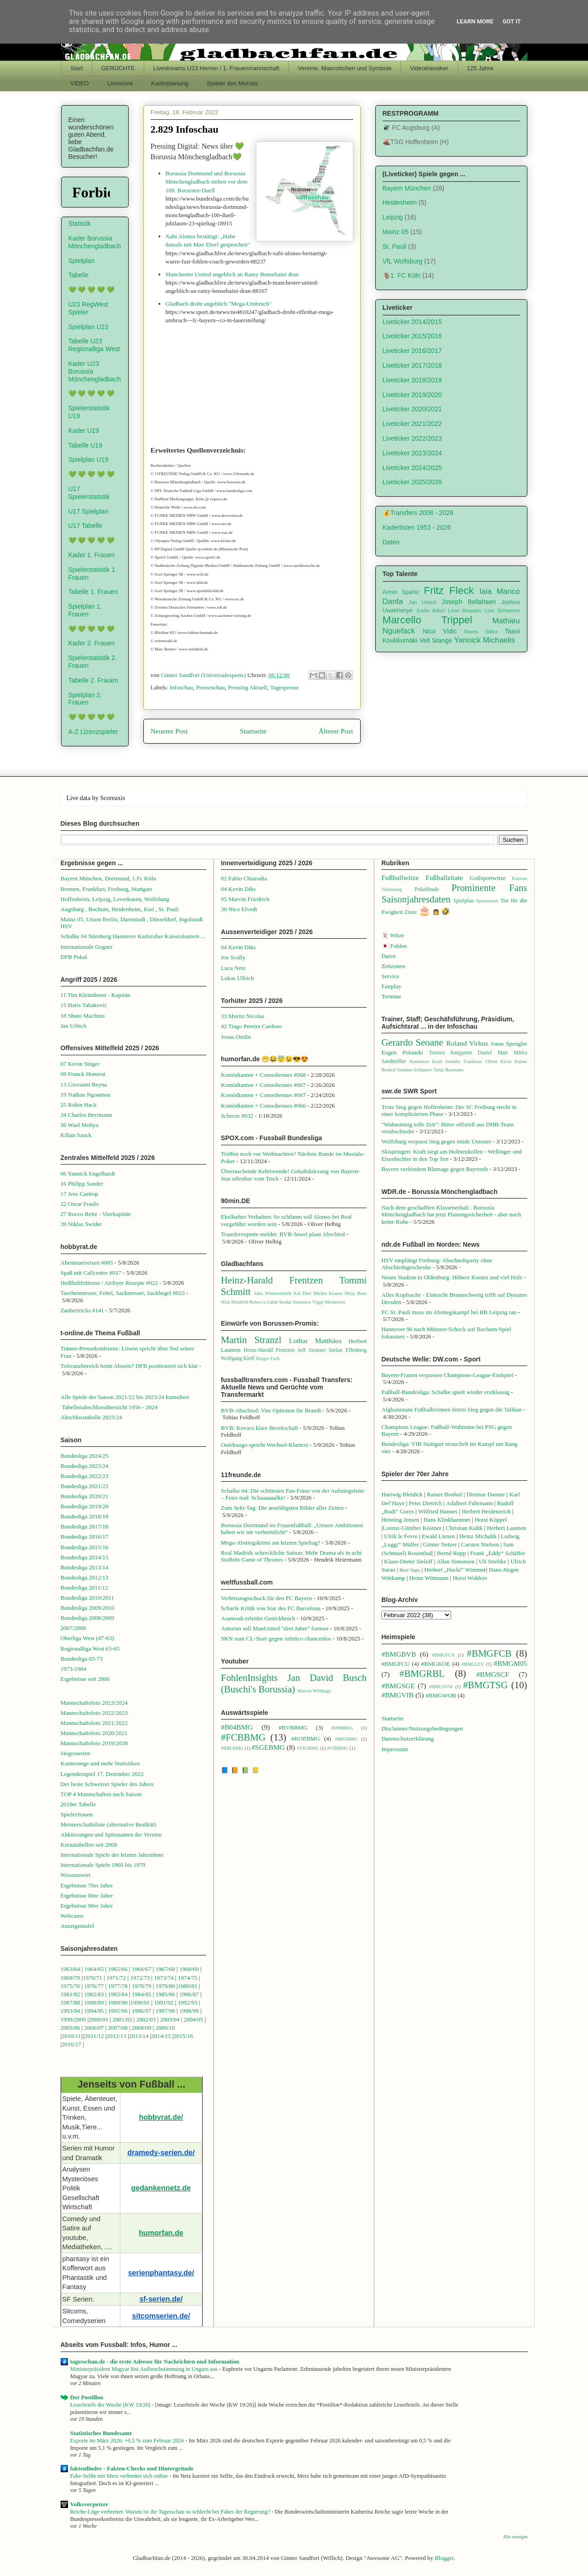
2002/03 (146, 2019)
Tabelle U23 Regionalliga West (94, 345)
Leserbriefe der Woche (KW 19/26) (111, 2405)
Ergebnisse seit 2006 (85, 1678)
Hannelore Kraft (425, 1061)
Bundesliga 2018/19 (84, 1516)
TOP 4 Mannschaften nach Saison (101, 1794)
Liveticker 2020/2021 (412, 409)
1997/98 (165, 2010)
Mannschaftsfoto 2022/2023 (94, 1712)
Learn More (475, 21)
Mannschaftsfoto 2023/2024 (94, 1702)
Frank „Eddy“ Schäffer (498, 1553)
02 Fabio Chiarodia (244, 878)
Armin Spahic (401, 592)
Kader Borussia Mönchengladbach (94, 242)
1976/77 (94, 1985)
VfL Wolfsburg (403, 261)
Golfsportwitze (488, 877)
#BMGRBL (422, 1673)
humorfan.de (161, 2233)
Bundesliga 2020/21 (84, 1496)
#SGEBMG (268, 1747)
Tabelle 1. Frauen (93, 591)
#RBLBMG (232, 1748)
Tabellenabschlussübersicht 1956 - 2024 (110, 1407)
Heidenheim (400, 202)
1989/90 (118, 2002)
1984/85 (142, 1994)
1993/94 (70, 2010)
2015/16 (183, 2036)
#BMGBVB (398, 1654)
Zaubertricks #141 (82, 1310)
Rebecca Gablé (263, 1302)
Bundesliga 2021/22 (84, 1486)
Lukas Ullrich (237, 977)
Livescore (120, 83)
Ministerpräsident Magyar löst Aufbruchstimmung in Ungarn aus (144, 2369)
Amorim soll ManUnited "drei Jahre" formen (274, 1628)
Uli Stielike (492, 1561)
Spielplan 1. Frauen (85, 610)
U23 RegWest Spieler (88, 308)
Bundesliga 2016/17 (84, 1536)
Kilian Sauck (76, 1134)
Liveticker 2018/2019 (412, 380)
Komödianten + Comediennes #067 (263, 1084)
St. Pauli (395, 246)
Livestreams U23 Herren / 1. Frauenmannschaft (216, 68)
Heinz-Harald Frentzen (272, 1280)
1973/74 (164, 1977)
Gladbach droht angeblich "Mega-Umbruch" (218, 303)
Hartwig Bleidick (402, 1494)
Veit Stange (435, 640)
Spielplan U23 (88, 326)
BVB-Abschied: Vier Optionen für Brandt (271, 1410)
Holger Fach (268, 1358)
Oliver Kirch (499, 1061)
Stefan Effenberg (347, 1350)
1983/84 (118, 1994)
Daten (391, 542)
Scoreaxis (112, 798)
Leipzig (393, 217)
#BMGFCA (443, 1655)
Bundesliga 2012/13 (84, 1577)
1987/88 (71, 2002)
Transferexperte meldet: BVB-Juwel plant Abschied (283, 1234)
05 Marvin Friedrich (245, 899)
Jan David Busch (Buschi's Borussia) (294, 1683)
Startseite (253, 731)
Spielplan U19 (88, 459)
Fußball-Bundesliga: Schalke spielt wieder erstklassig (445, 1392)
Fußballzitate (444, 877)
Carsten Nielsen (480, 1544)
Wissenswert (76, 1874)
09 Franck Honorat (83, 1073)
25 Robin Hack (79, 1104)
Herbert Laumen (506, 1527)
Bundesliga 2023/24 (84, 1465)
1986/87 (189, 1994)
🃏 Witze (392, 935)
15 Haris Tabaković (84, 1005)
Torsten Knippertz (450, 1053)
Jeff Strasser (312, 1350)
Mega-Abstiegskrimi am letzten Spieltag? (270, 1542)
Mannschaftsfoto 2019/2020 (94, 1743)
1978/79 (142, 1985)
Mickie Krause (327, 1293)
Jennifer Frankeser (463, 1061)
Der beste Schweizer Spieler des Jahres (107, 1784)
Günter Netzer (440, 1544)
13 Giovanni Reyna (84, 1084)
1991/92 (164, 2002)
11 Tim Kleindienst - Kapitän (95, 994)
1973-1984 (73, 1668)
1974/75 (188, 1977)
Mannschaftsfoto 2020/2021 (94, 1733)
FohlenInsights (249, 1677)
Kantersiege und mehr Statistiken (100, 1763)
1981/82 (71, 1994)
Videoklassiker (429, 68)
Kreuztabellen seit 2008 (89, 1844)
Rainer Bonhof (444, 1494)
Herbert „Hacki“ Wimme (454, 1569)
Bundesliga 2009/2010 (87, 1607)
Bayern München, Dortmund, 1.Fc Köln (108, 878)
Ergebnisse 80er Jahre (87, 1895)
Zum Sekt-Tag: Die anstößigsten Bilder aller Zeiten (282, 1507)
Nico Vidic (440, 631)
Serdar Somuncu (295, 1302)
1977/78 (118, 1985)
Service (390, 976)
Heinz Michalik (478, 1536)
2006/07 (94, 2027)
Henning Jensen (400, 1519)
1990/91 (140, 2002)
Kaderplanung (169, 83)
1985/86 (165, 1994)
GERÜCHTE (118, 68)
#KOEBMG (305, 1738)
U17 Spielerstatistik (89, 492)
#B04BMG (237, 1727)
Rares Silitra (481, 631)
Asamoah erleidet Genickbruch (258, 1618)
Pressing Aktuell (247, 687)
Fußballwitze (399, 877)
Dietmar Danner (485, 1494)
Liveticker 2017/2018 (412, 365)
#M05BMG (346, 1739)
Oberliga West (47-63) (87, 1638)
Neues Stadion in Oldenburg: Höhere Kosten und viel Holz (451, 1277)
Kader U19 (83, 430)
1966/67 (142, 1969)
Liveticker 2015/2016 (412, 336)
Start (76, 68)
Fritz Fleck (449, 590)
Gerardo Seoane (412, 1042)
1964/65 (94, 1969)
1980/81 (188, 1985)
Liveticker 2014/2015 (412, 321)
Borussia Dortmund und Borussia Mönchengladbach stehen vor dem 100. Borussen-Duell (206, 181)
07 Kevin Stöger (80, 1063)
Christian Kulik (464, 1527)
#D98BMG (342, 1727)
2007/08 (118, 2027)
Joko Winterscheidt (273, 1293)
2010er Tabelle (78, 1804)
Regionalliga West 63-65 (90, 1648)
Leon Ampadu (464, 610)
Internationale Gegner (87, 946)
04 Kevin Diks (238, 888)
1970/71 (92, 1977)
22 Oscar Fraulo (80, 1203)
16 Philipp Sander (82, 1183)
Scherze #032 (237, 1115)
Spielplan (81, 260)
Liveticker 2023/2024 (412, 453)
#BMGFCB (489, 1653)
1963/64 (71, 1969)
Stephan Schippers (414, 1069)
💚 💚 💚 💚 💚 (91, 289)
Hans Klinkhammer (447, 1519)
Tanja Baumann (449, 1069)
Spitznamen (487, 900)
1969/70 (70, 1977)
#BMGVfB (397, 1695)
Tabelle (78, 275)
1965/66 (118, 1969)
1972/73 (140, 1977)
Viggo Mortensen (328, 1302)
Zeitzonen (393, 966)
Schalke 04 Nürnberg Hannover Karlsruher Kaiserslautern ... (133, 936)
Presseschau (210, 687)
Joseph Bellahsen (468, 601)
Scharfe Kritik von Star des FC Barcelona (271, 1608)
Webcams (72, 1915)
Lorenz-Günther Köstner (412, 1527)
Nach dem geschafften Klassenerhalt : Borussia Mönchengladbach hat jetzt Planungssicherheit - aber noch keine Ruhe (451, 1214)
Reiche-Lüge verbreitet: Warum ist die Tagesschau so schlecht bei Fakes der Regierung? (171, 2512)
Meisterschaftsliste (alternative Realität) (108, 1824)
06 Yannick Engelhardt (88, 1173)
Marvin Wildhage (314, 1690)
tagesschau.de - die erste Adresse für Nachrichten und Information (154, 2361)
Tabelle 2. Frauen (93, 680)
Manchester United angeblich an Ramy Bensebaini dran (232, 274)
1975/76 (70, 1985)
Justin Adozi (430, 610)
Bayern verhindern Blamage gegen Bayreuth (434, 1168)
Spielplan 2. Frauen (85, 698)
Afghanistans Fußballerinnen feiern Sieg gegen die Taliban (451, 1409)
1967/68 (165, 1969)
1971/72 (117, 1977)
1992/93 (188, 2002)
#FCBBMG (243, 1737)
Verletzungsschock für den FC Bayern (266, 1598)
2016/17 (71, 2044)
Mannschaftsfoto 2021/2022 (94, 1722)
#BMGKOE (435, 1663)
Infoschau (181, 687)
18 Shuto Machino (83, 1015)
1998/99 (189, 2010)
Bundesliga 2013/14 (84, 1567)
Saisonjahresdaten (415, 899)
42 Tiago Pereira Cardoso (251, 1026)
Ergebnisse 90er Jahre (87, 1905)
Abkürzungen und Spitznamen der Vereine (111, 1834)
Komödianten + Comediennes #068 (263, 1074)
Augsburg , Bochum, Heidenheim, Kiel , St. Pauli (120, 909)
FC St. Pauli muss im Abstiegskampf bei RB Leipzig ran (448, 1312)
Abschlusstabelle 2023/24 (91, 1417)
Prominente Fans (489, 887)
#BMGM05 (510, 1663)
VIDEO (79, 83)
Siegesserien (75, 1753)
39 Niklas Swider (81, 1224)
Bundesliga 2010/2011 (87, 1597)
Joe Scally (233, 957)
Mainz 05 (396, 231)
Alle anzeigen (515, 2536)
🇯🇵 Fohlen (394, 945)
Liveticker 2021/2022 (412, 423)
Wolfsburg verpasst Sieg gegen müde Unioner (436, 1141)
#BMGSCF (492, 1674)
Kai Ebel (302, 1293)
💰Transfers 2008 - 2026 (418, 512)
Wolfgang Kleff (237, 1358)
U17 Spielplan (88, 511)
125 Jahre (480, 68)
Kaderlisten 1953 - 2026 (417, 527)
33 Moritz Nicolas (243, 1016)
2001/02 (122, 2019)
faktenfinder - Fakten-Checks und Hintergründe (131, 2468)
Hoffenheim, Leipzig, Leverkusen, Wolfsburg (115, 899)
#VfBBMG (338, 1748)
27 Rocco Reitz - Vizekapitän (96, 1213)
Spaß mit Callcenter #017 (91, 1272)
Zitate (410, 912)
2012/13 (116, 2036)
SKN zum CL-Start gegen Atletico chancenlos (276, 1638)
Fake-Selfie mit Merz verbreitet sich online (120, 2476)
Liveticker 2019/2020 (412, 394)
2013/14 (139, 2036)
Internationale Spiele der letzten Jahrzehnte (112, 1854)
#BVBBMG (293, 1727)
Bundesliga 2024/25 (84, 1455)
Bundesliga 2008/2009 (87, 1617)
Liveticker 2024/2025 (412, 467)
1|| (81, 2036)
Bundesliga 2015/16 (84, 1547)
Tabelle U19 (85, 445)
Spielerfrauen (77, 1814)
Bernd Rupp (451, 1553)
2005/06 (71, 2027)
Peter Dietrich (425, 1503)
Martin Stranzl (251, 1339)
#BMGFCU (395, 1663)
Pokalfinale (426, 889)
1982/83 (94, 1994)
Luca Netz (233, 967)
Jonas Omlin (236, 1036)
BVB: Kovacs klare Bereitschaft (259, 1427)
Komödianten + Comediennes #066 (263, 1105)
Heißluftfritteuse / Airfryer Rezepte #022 (109, 1282)
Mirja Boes (356, 1293)
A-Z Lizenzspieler (93, 731)
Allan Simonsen (455, 1561)
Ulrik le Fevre (401, 1536)
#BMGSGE (398, 1686)
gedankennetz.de (161, 2188)
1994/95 (94, 2010)
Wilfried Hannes (438, 1511)
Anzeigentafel (77, 1925)
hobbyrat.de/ (161, 2117)
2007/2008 (73, 1627)
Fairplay (391, 986)
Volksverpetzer (89, 2504)
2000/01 (98, 2019)
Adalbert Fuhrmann (469, 1503)
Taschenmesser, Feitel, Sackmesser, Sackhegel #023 (123, 1292)
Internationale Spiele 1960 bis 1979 (103, 1864)
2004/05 (194, 2019)
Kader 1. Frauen (91, 555)
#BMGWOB (440, 1695)
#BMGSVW (441, 1686)
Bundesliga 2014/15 (84, 1557)
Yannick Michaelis (484, 640)
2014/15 (161, 2036)
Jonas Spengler (509, 1043)
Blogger (444, 2557)
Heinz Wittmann (429, 1577)
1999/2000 (73, 2019)
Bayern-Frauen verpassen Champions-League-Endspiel (447, 1375)
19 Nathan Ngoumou (86, 1094)
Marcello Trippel (428, 620)
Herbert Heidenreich (486, 1511)
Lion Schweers (502, 610)
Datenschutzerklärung (407, 1738)
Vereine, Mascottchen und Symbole (345, 68)
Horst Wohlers (469, 1577)
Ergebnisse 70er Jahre (87, 1885)
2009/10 (165, 2027)
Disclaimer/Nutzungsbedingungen (422, 1728)
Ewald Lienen (438, 1536)
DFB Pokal (74, 956)
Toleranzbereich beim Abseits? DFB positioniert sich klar (129, 1365)
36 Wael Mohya (79, 1124)
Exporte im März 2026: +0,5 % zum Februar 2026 (128, 2440)
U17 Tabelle (85, 525)
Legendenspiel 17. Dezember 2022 (102, 1773)
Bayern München (407, 188)
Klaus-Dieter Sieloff (408, 1561)
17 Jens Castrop (79, 1193)
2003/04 (170, 2019)
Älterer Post (336, 731)
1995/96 (118, 2010)
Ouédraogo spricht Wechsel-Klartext (264, 1444)
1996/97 (142, 2010)
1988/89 (94, 2002)
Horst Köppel (491, 1519)
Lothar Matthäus (315, 1340)
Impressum (394, 1749)
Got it (512, 21)
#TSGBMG (308, 1748)
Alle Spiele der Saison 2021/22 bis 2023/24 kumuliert (125, 1397)
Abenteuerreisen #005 (87, 1262)
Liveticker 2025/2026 (412, 482)
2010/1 (70, 2036)
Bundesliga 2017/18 (84, 1526)
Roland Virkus (467, 1043)
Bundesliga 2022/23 (84, 1476)
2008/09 (142, 2027)
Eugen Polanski (402, 1052)
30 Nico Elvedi (239, 909)
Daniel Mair (493, 1053)
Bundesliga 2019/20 (84, 1506)
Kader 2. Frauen (91, 643)
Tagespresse (284, 687)
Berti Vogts (410, 1570)
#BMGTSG (485, 1685)
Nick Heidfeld (234, 1302)
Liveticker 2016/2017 (412, 350)
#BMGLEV (473, 1664)
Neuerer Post (169, 731)
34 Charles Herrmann (86, 1114)
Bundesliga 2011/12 (84, 1587)
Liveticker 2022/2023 (412, 438)
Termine (391, 996)
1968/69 (189, 1969)
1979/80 (165, 1985)
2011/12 (94, 2036)
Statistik (79, 223)
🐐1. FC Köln (402, 275)
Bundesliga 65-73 (82, 1658)
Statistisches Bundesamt (101, 2433)
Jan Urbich (423, 602)
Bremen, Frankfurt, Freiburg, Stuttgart (106, 888)
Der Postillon (86, 2397)
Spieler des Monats (232, 83)
